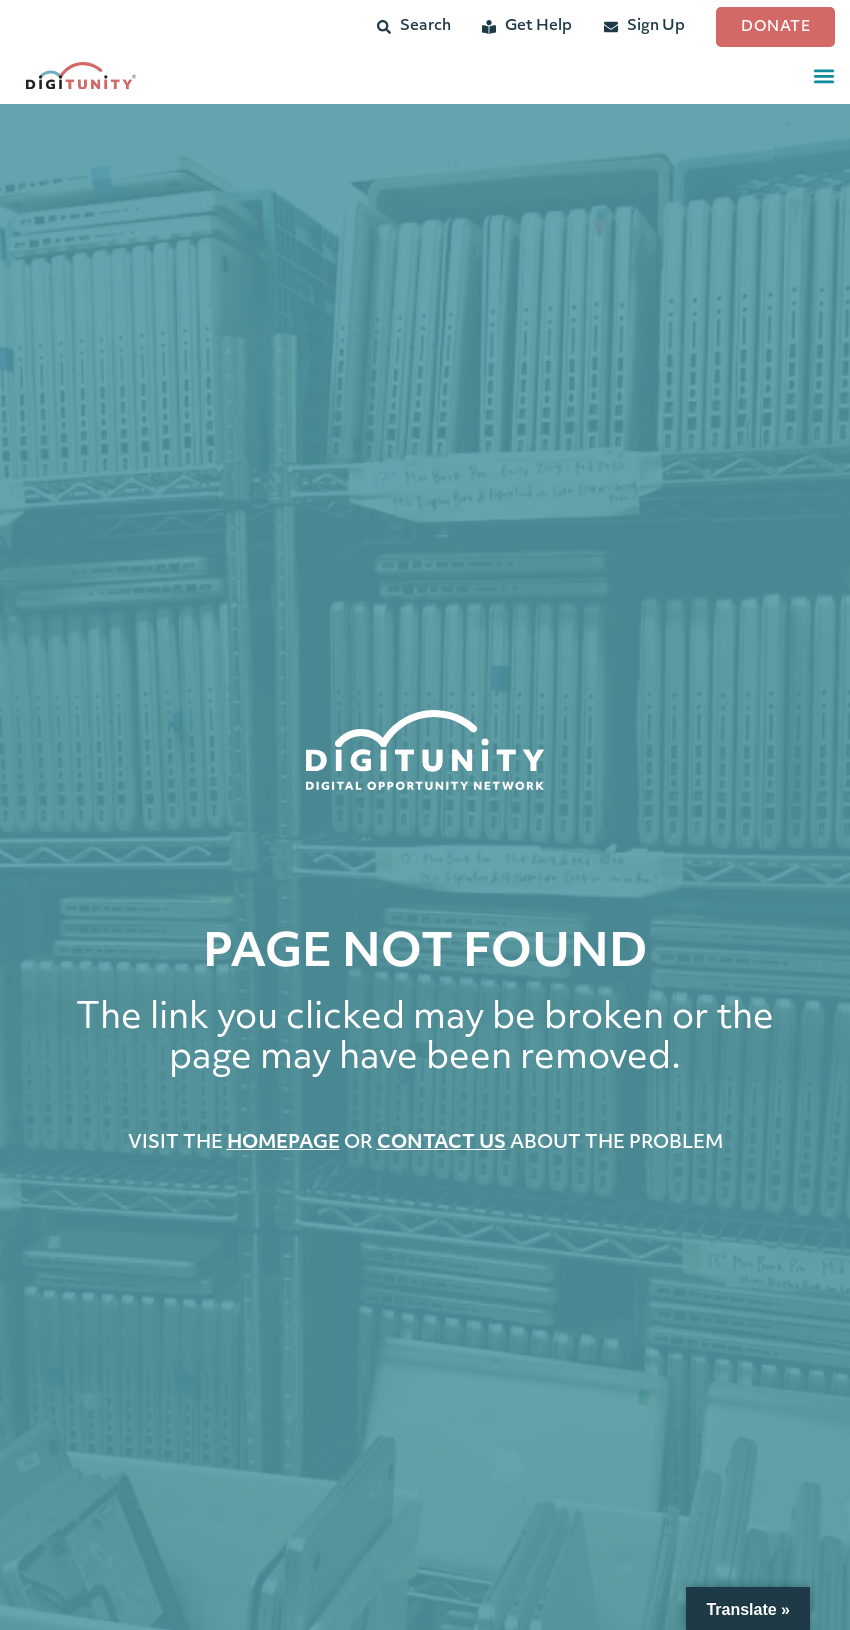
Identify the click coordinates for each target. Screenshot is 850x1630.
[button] (823, 75)
